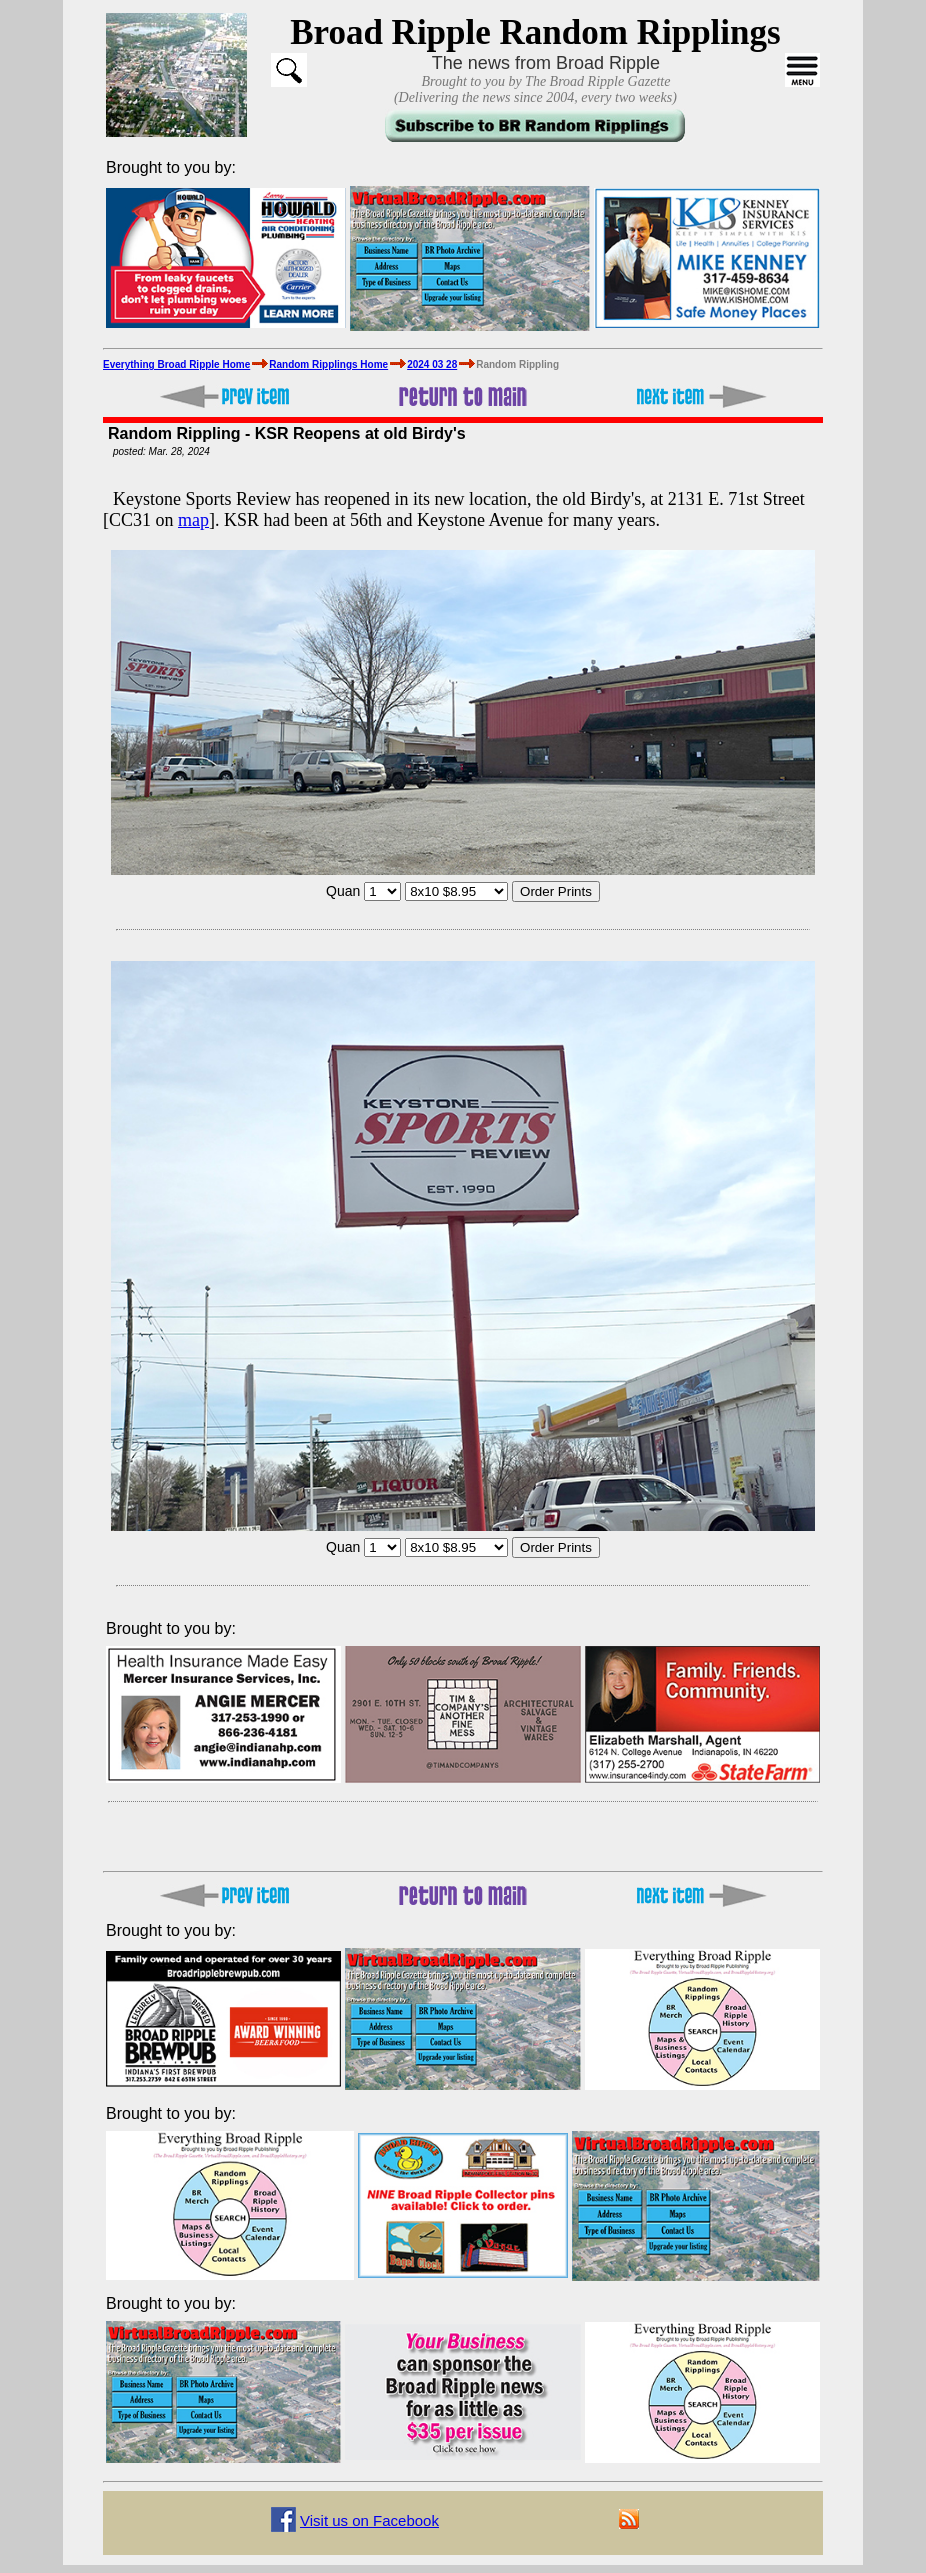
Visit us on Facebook (369, 2520)
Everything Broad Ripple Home (176, 364)
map (193, 520)
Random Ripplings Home (328, 364)
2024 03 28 (432, 364)
